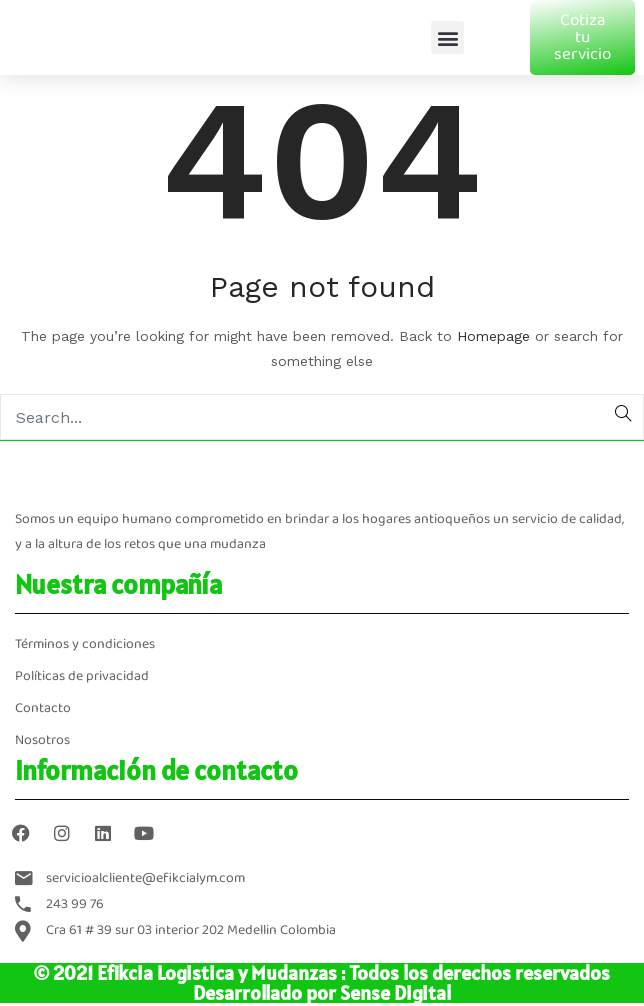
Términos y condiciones (85, 644)
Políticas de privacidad (82, 676)
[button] (447, 37)
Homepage (493, 336)
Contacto (43, 708)
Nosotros (42, 740)
